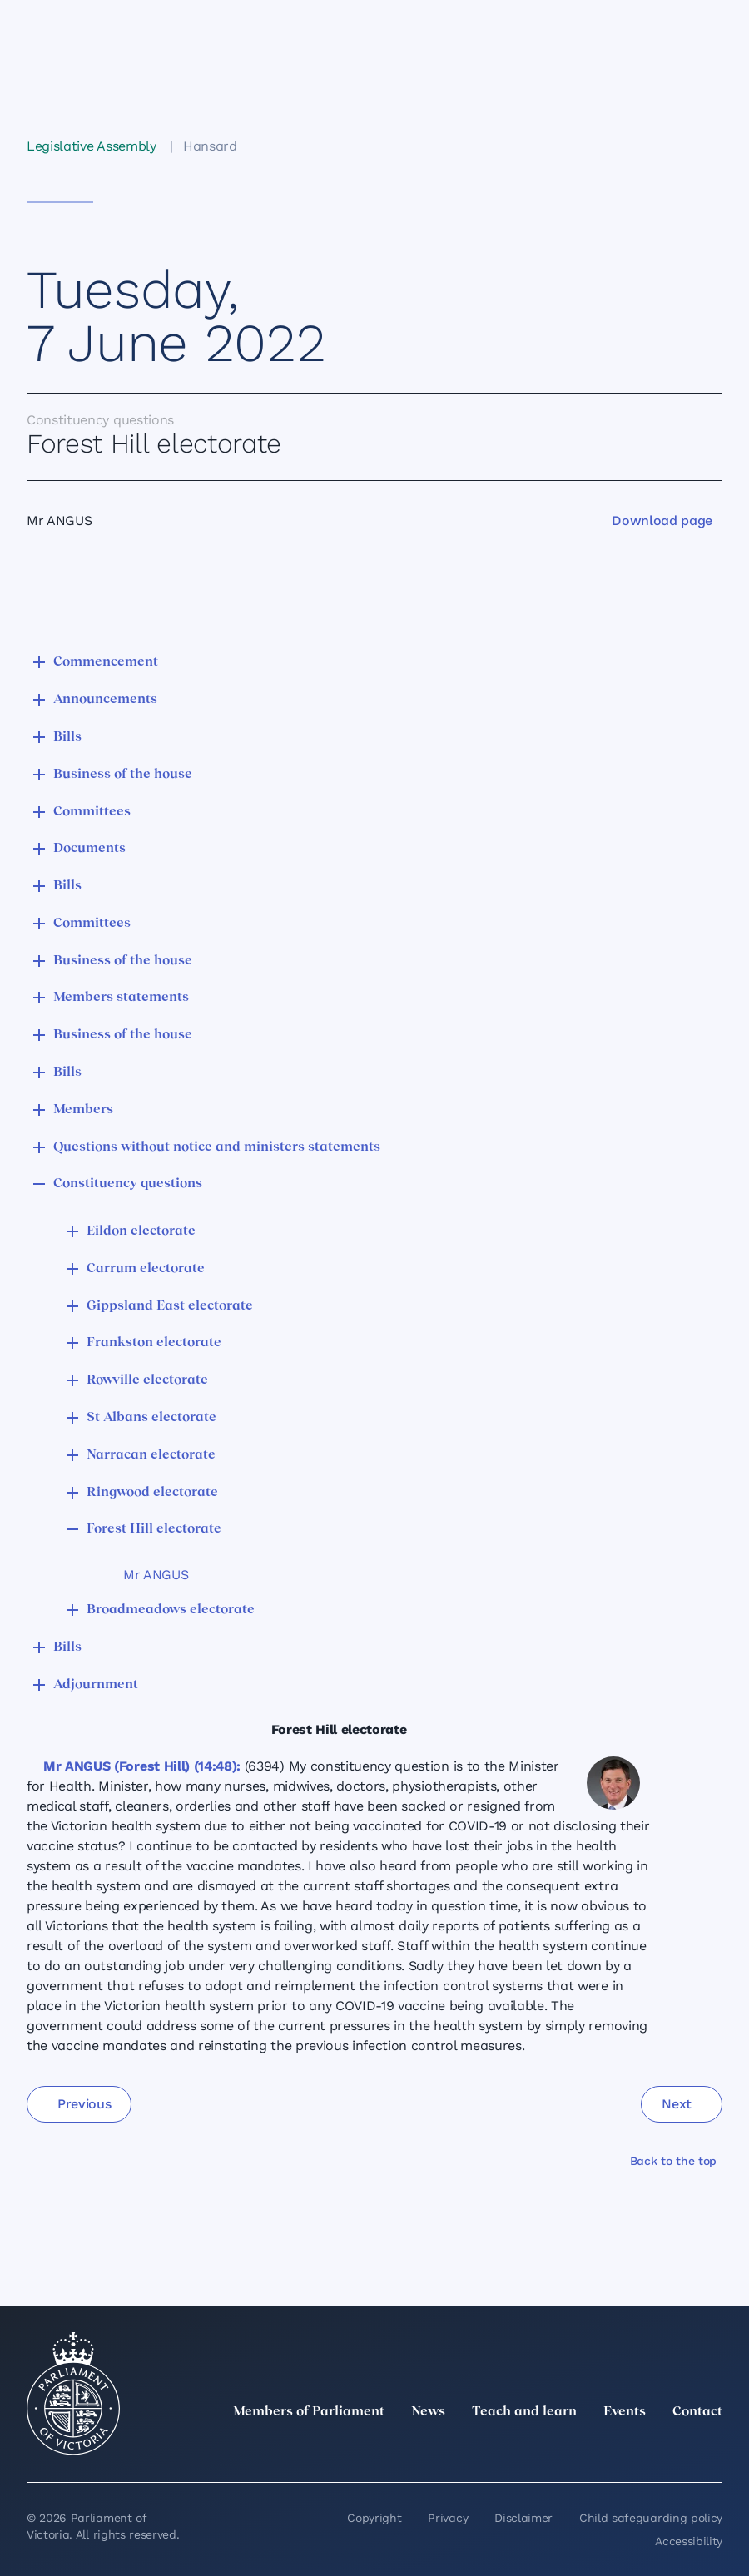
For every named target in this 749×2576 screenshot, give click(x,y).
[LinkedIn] (566, 2448)
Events (624, 2412)
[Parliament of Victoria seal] (73, 2393)
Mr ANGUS (155, 1575)
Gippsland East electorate (170, 1306)
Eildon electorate (141, 1231)
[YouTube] (675, 2448)
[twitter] (529, 2448)
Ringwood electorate (152, 1493)
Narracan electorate (151, 1455)
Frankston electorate (154, 1343)
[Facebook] (639, 2448)
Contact (697, 2412)
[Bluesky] (712, 2448)
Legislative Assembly (91, 146)
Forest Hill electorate (154, 1529)
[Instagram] (602, 2448)
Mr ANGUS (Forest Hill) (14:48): (142, 1766)
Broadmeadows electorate (171, 1610)
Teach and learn (524, 2412)
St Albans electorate (151, 1418)
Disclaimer (523, 2517)
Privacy (448, 2517)
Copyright (374, 2517)
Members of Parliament (308, 2412)
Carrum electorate (146, 1269)
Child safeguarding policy (650, 2517)
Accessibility (688, 2541)
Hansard (210, 146)
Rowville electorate (147, 1380)
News (428, 2412)
